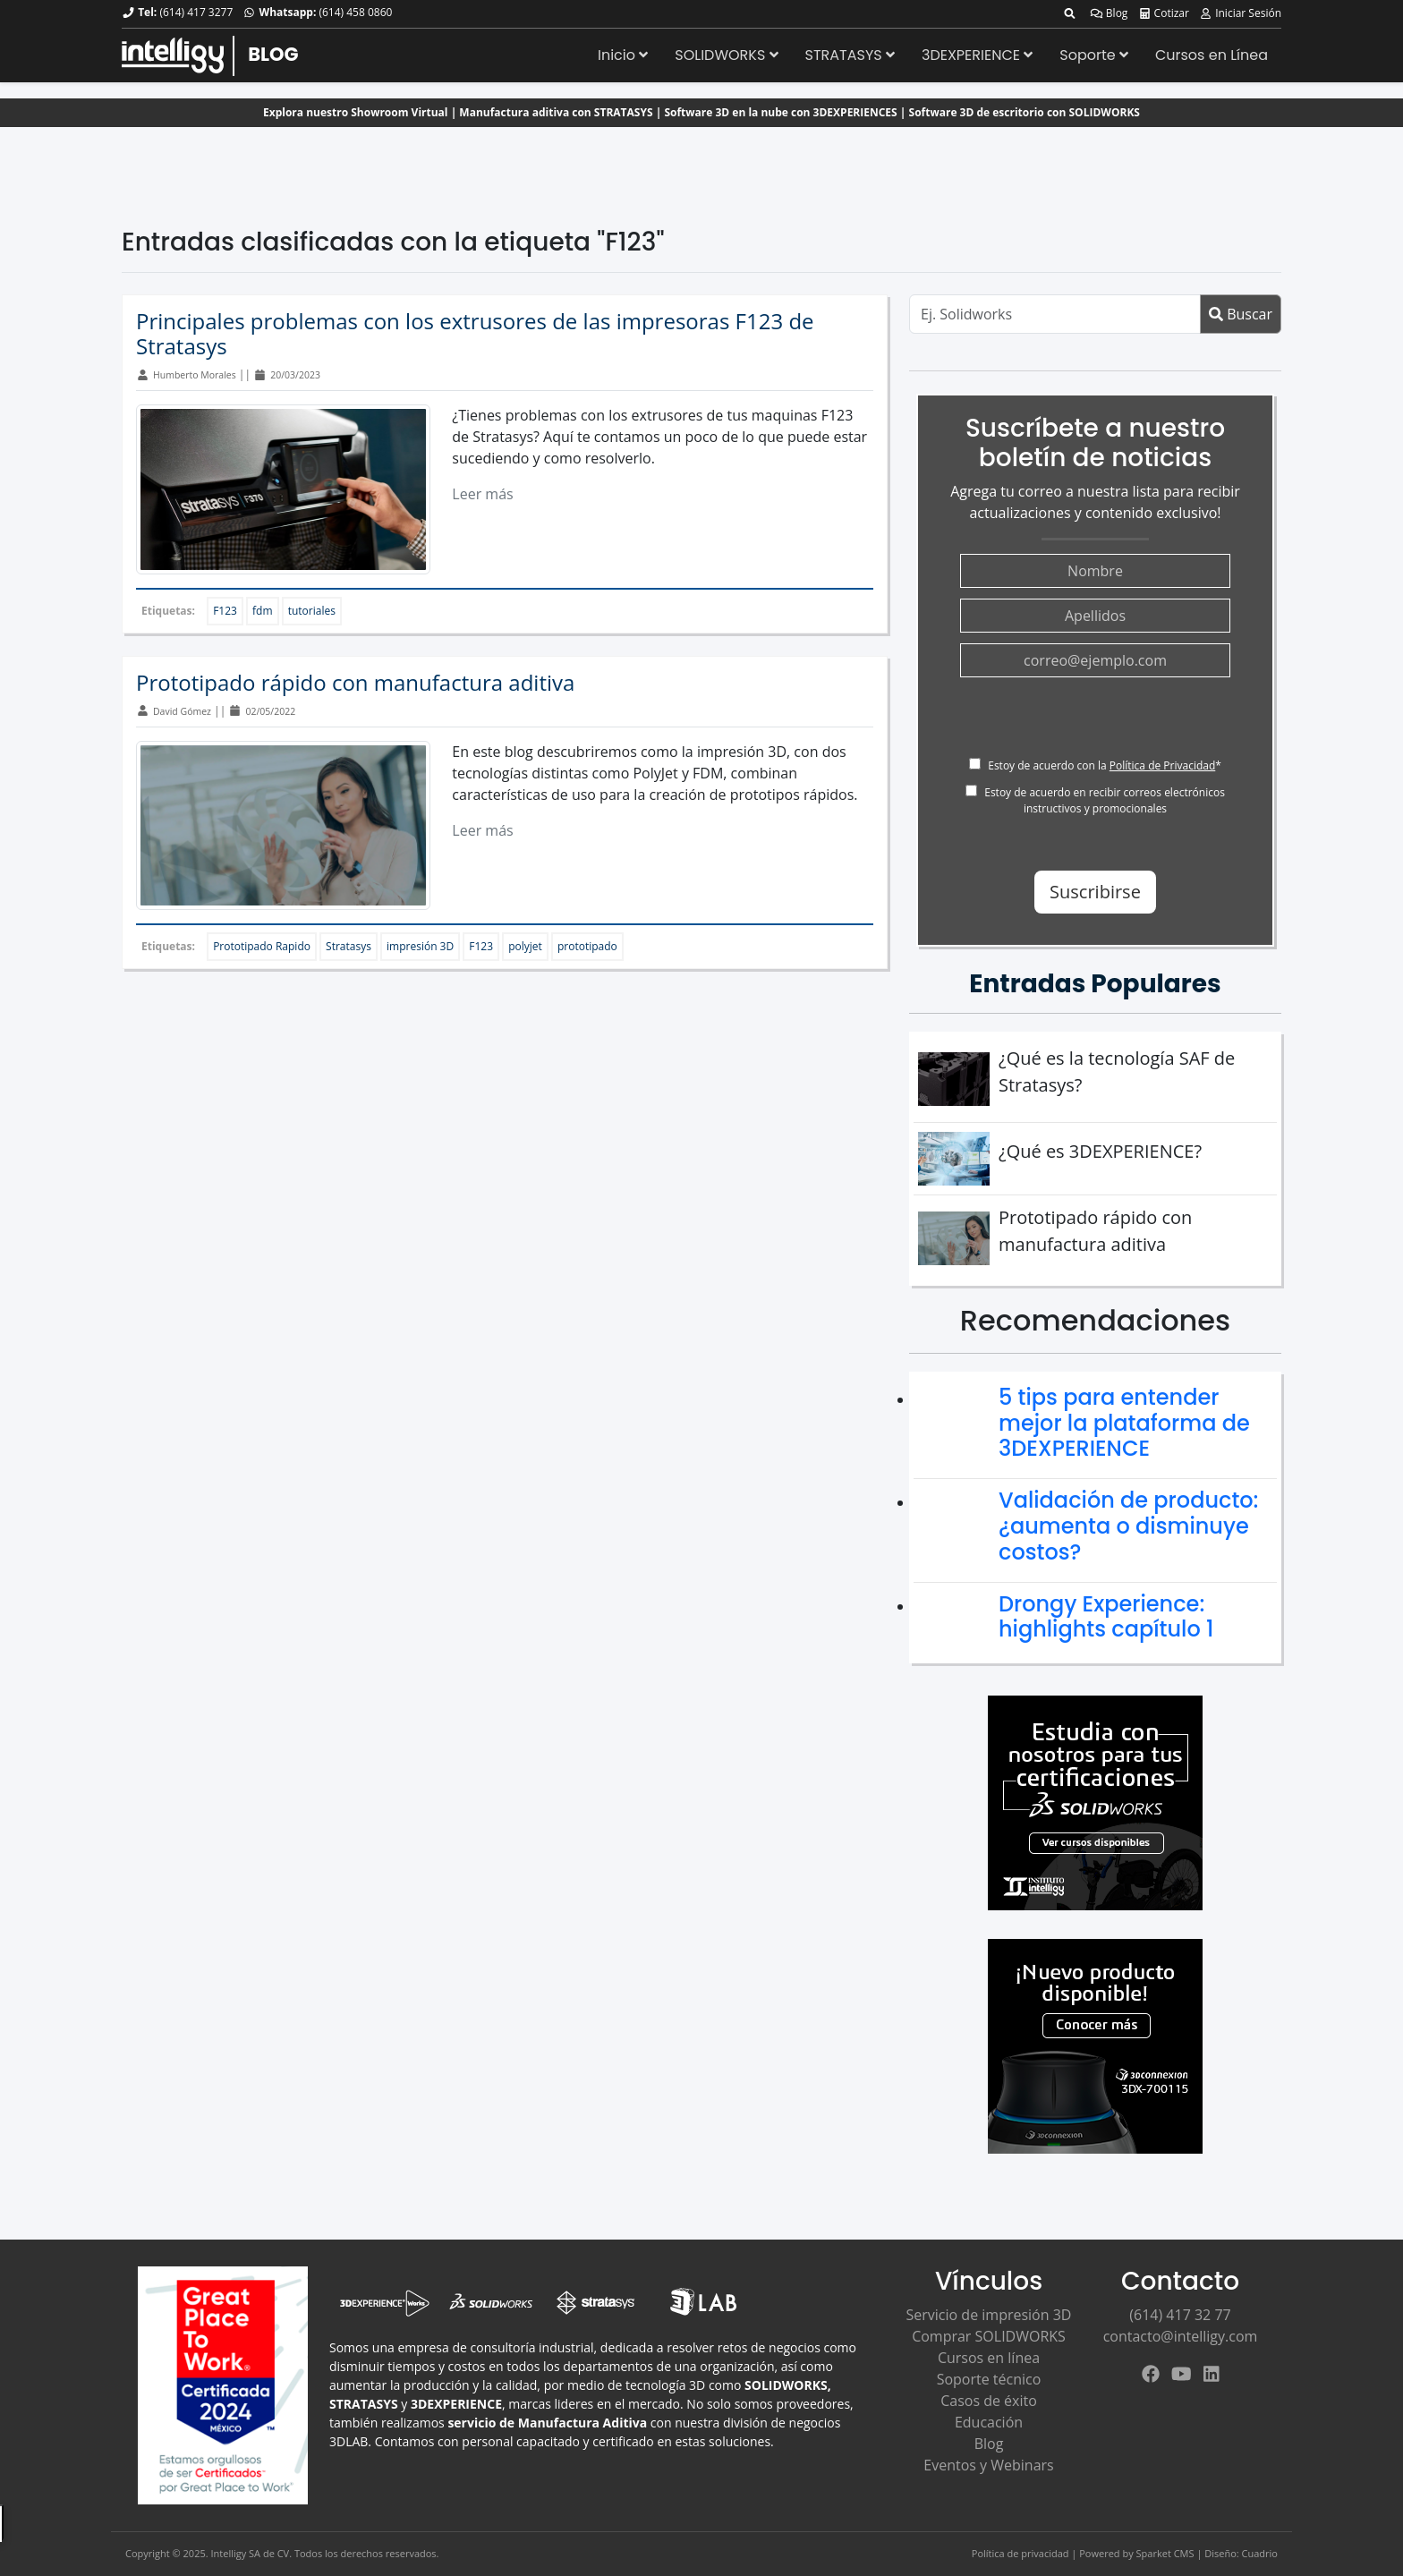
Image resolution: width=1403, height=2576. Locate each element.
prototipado (587, 946)
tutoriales (312, 610)
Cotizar (1163, 13)
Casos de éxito (988, 2400)
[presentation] (1096, 723)
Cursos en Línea (1211, 55)
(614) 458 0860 (355, 12)
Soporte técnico (989, 2379)
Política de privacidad (1020, 2553)
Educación (989, 2422)
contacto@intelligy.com (1180, 2336)
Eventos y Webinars (988, 2465)
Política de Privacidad (1162, 765)
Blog (1109, 13)
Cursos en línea (989, 2358)
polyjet (525, 946)
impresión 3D (420, 946)
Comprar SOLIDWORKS (989, 2336)
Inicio (623, 55)
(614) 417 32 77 (1179, 2315)
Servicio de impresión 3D (989, 2315)
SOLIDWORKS (726, 55)
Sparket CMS (1165, 2553)
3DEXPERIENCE (977, 55)
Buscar (1240, 314)
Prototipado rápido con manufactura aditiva (355, 682)
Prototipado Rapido (261, 946)
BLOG (273, 54)
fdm (262, 610)
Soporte (1093, 55)
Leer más (482, 494)
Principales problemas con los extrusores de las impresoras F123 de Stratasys (475, 333)
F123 (225, 610)
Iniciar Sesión (1240, 13)
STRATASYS (850, 55)
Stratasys (348, 946)
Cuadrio (1260, 2553)
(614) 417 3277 (196, 12)
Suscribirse (1095, 892)
